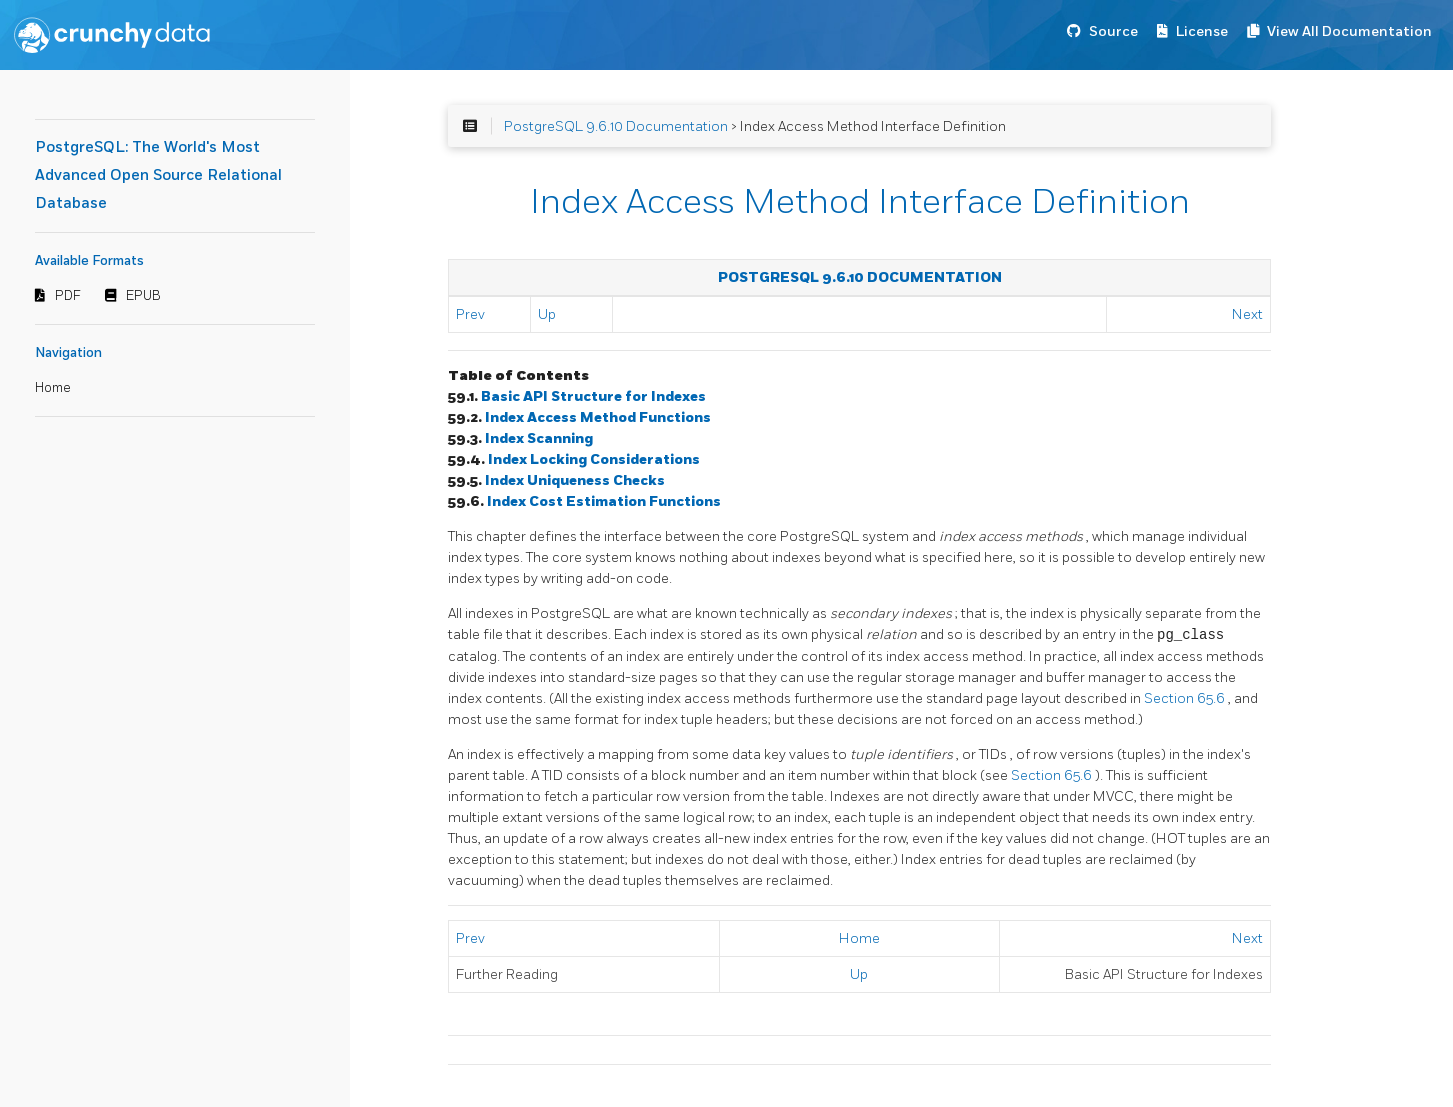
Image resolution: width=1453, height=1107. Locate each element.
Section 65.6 (1186, 698)
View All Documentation (1349, 31)
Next (1247, 314)
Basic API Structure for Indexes (593, 396)
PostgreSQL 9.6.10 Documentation (616, 126)
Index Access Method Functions (598, 417)
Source (1113, 31)
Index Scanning (539, 438)
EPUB (143, 296)
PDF (68, 296)
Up (547, 314)
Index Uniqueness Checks (575, 480)
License (1202, 31)
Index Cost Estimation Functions (604, 501)
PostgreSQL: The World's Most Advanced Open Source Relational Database (158, 175)
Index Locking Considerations (594, 459)
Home (53, 388)
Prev (470, 314)
